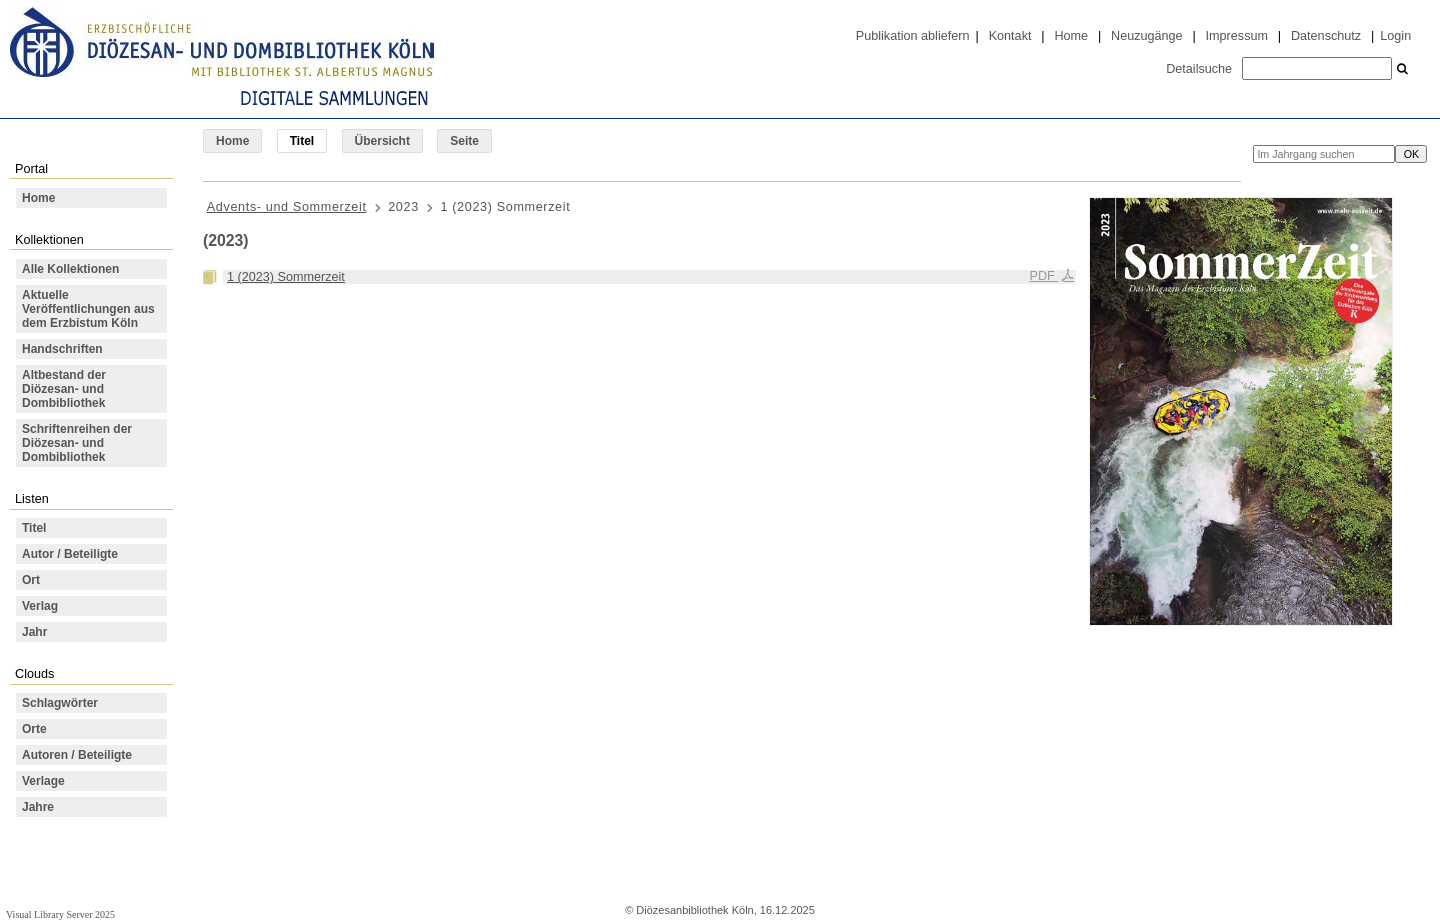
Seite (464, 141)
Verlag (40, 606)
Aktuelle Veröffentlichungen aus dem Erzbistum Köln (88, 309)
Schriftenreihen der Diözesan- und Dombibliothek (77, 443)
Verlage (43, 781)
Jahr (34, 632)
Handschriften (62, 349)
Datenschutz (1326, 36)
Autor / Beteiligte (70, 554)
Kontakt (1010, 36)
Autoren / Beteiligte (77, 755)
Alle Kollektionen (70, 269)
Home (1071, 36)
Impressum (1237, 36)
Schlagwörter (60, 703)
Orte (34, 729)
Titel (34, 528)
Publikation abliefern (913, 36)
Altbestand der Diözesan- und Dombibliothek (64, 389)
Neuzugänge (1147, 36)
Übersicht (382, 141)
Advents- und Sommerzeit (287, 207)
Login (1395, 36)
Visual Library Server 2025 (60, 914)
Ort (31, 580)
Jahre (38, 807)
